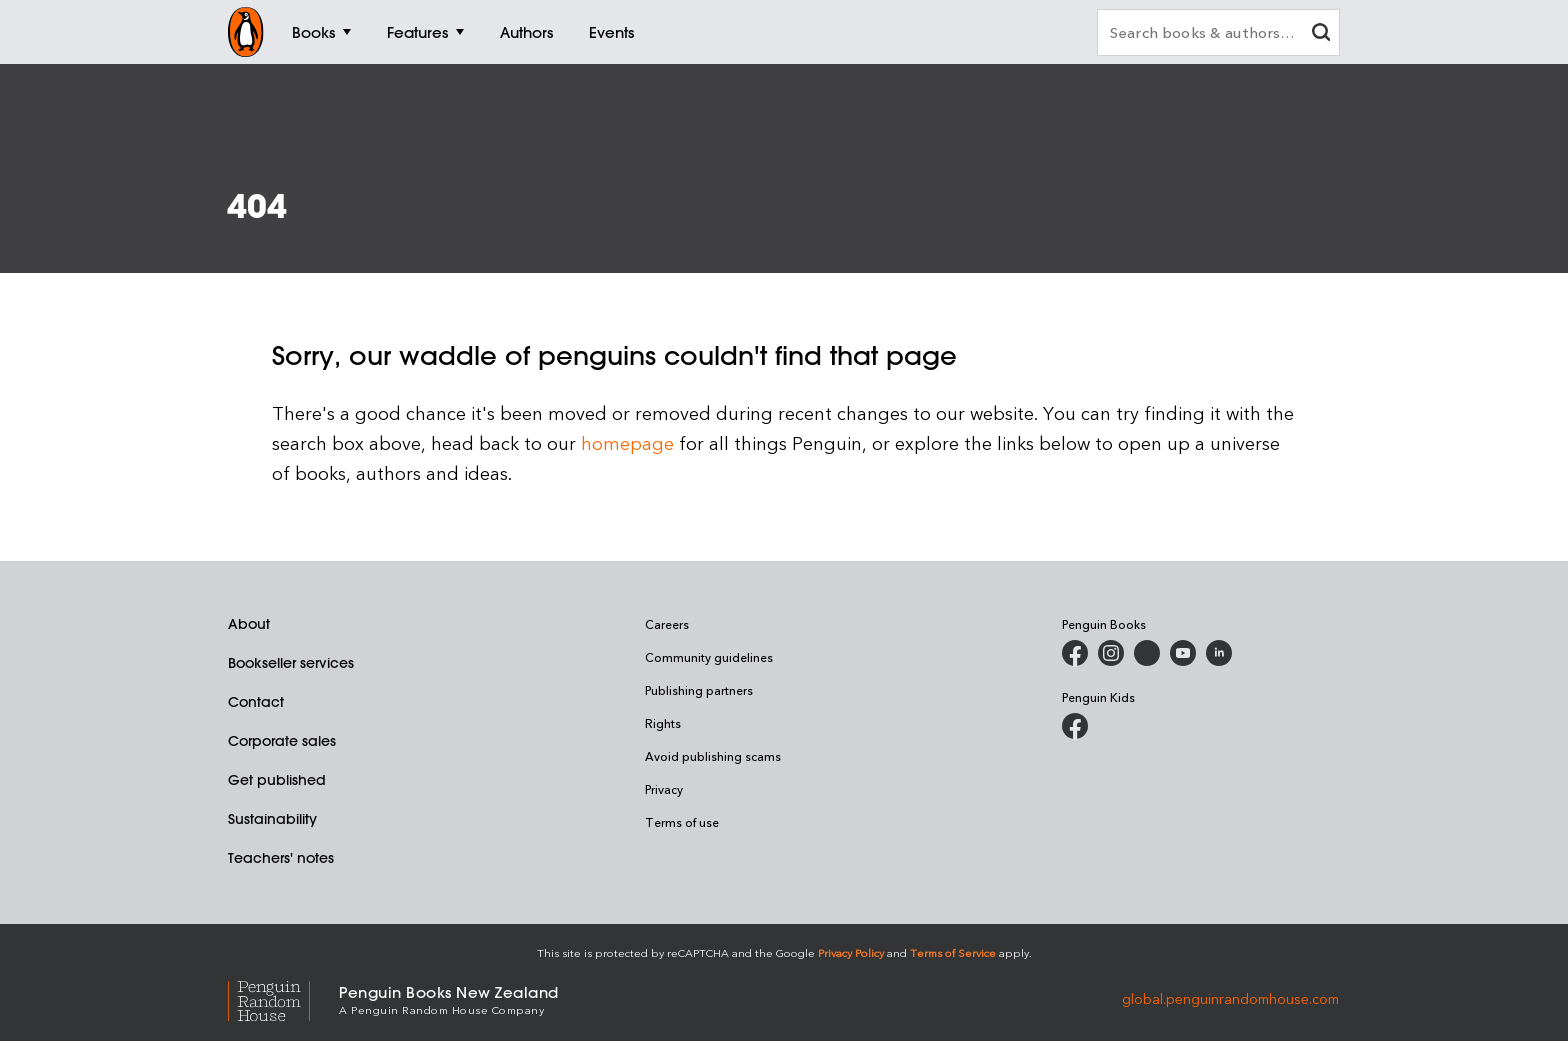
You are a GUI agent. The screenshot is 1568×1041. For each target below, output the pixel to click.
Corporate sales (282, 741)
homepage (627, 442)
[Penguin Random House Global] (283, 998)
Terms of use (682, 822)
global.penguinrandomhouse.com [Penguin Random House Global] (1230, 998)
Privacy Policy (851, 952)
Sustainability (272, 819)
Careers (667, 624)
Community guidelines (709, 657)
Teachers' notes (281, 858)
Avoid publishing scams (713, 756)
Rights (663, 723)
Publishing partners (699, 690)
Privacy (664, 789)
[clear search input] (1321, 34)
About (249, 624)
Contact (256, 702)
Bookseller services (291, 663)
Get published (277, 780)
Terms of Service (953, 952)
